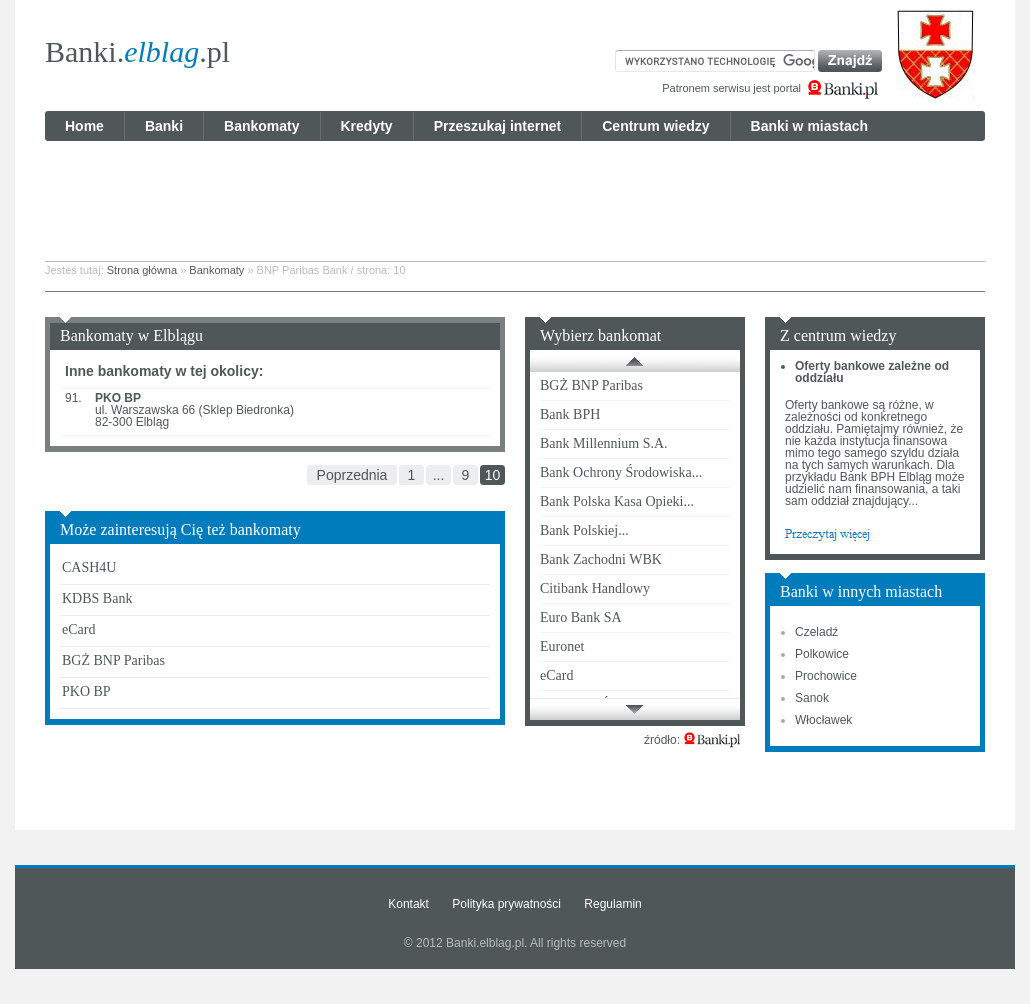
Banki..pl (137, 51)
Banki (164, 126)
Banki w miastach (810, 126)
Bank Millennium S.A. (604, 443)
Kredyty (367, 126)
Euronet (562, 646)
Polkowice (822, 654)
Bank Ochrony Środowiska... (621, 472)
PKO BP (86, 691)
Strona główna (142, 270)
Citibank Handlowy (595, 588)
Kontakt (408, 904)
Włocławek (823, 720)
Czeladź (816, 632)
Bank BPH (570, 414)
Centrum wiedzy (655, 126)
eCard (78, 629)
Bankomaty (261, 126)
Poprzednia (352, 475)
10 (493, 475)
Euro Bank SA (581, 617)
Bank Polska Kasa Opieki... (617, 501)
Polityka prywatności (506, 904)
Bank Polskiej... (584, 530)
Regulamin (612, 904)
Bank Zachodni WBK (601, 559)
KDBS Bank (97, 598)
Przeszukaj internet (498, 126)
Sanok (812, 698)
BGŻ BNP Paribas (113, 660)
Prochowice (826, 676)
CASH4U (89, 567)
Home (84, 126)
